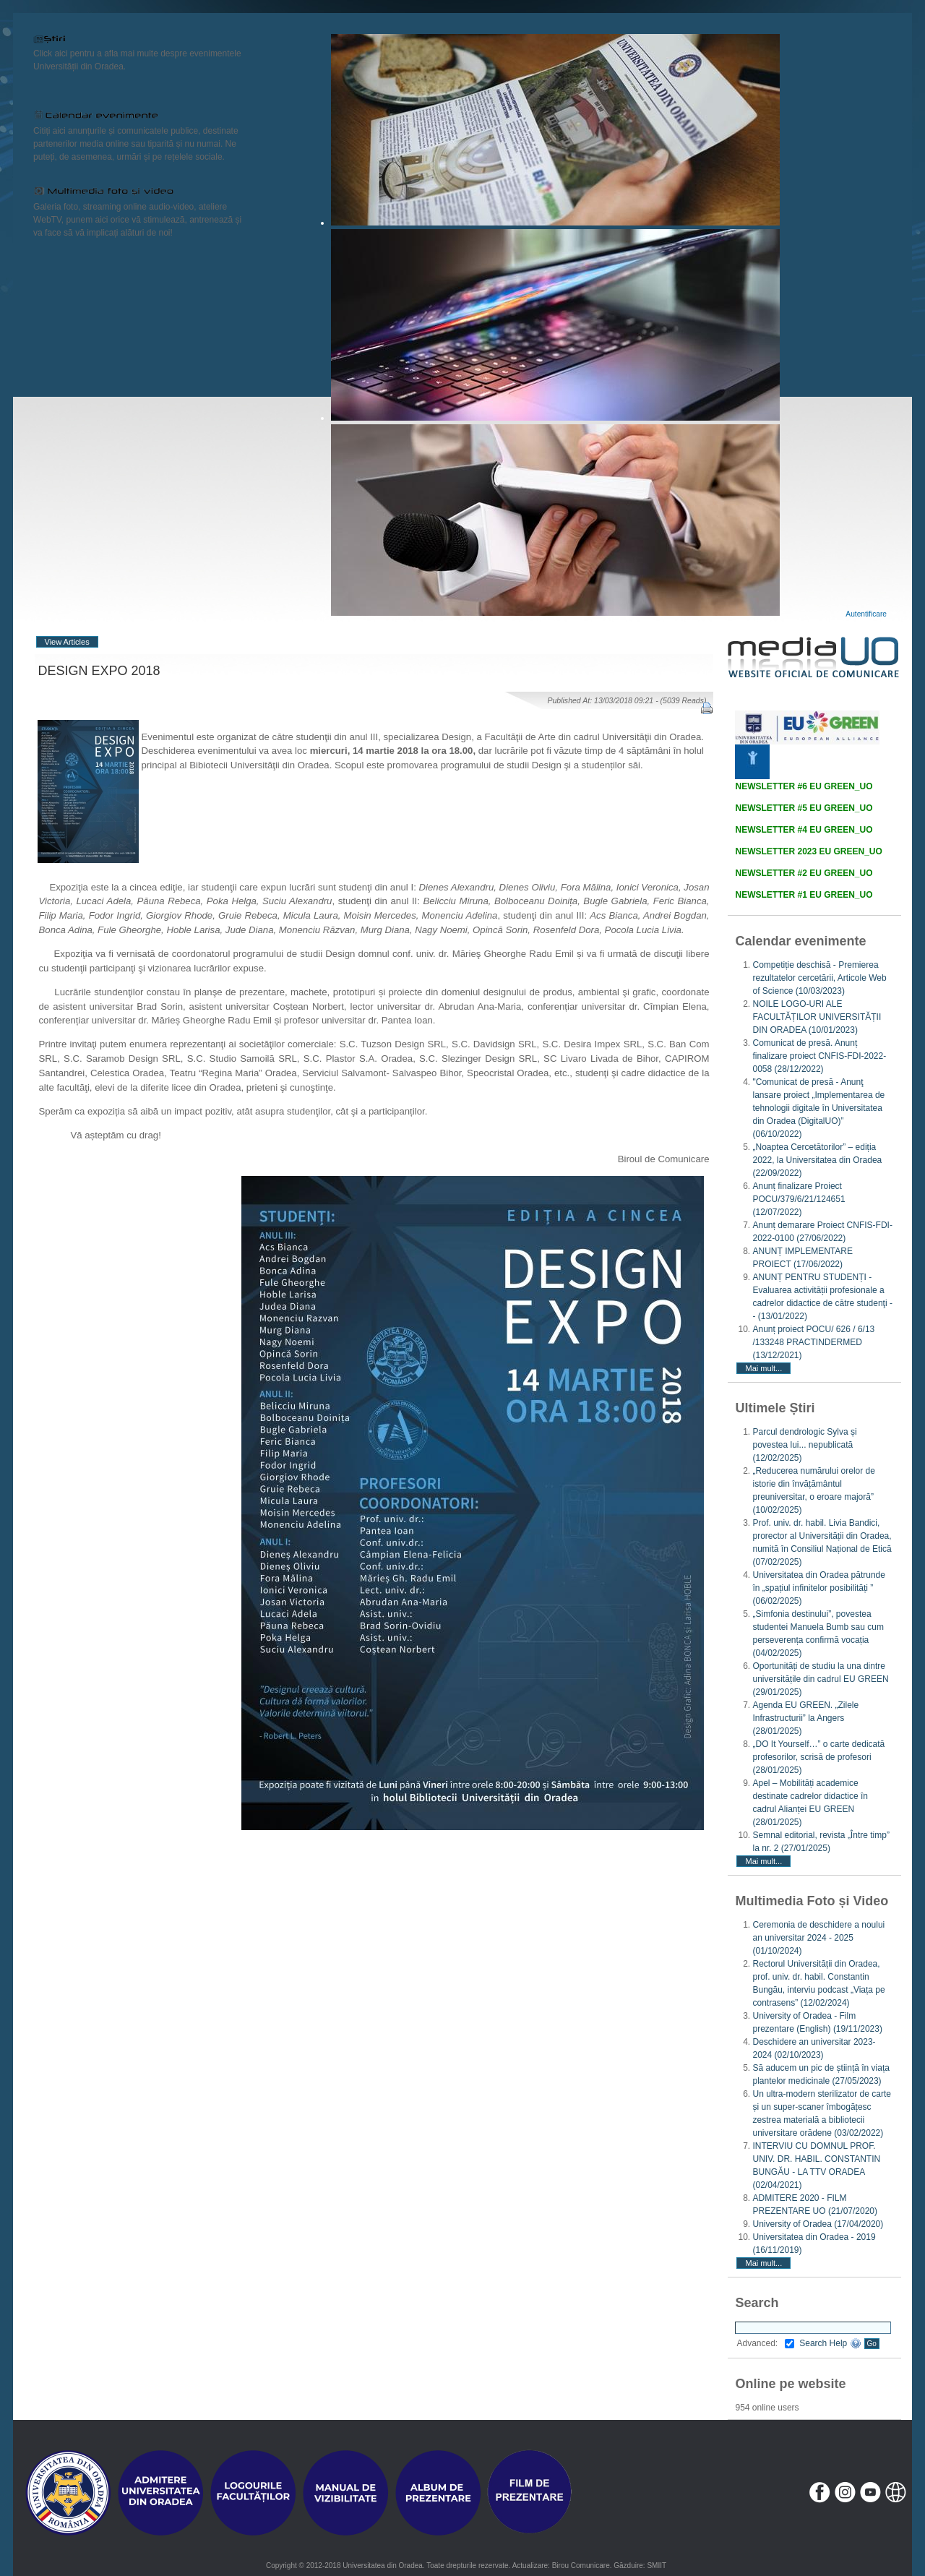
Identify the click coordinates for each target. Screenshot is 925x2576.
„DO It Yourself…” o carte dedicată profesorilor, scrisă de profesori (818, 1757)
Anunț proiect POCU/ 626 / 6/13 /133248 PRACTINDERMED (813, 1342)
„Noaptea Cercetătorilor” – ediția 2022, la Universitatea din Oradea (817, 1160)
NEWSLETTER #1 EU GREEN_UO (803, 895)
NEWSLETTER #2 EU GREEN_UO (803, 873)
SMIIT (656, 2565)
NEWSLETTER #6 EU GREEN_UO (803, 786)
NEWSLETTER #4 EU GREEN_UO (803, 830)
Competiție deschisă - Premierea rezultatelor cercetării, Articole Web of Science (819, 978)
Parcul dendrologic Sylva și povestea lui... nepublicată (804, 1445)
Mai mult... (763, 1368)
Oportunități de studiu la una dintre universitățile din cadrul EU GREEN (820, 1679)
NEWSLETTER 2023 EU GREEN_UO (808, 851)
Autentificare (866, 614)
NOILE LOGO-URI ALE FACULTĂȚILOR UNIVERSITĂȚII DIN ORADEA (816, 1017)
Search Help (830, 2343)
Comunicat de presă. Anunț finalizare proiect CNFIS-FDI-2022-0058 (819, 1056)
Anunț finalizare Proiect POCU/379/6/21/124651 (798, 1199)
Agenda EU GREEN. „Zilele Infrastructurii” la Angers (805, 1718)
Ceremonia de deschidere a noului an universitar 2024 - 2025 (818, 1938)
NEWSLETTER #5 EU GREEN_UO (803, 808)
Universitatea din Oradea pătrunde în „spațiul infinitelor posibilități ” (818, 1588)
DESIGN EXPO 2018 (99, 671)
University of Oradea (817, 2224)
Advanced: (765, 2343)
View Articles (67, 641)
